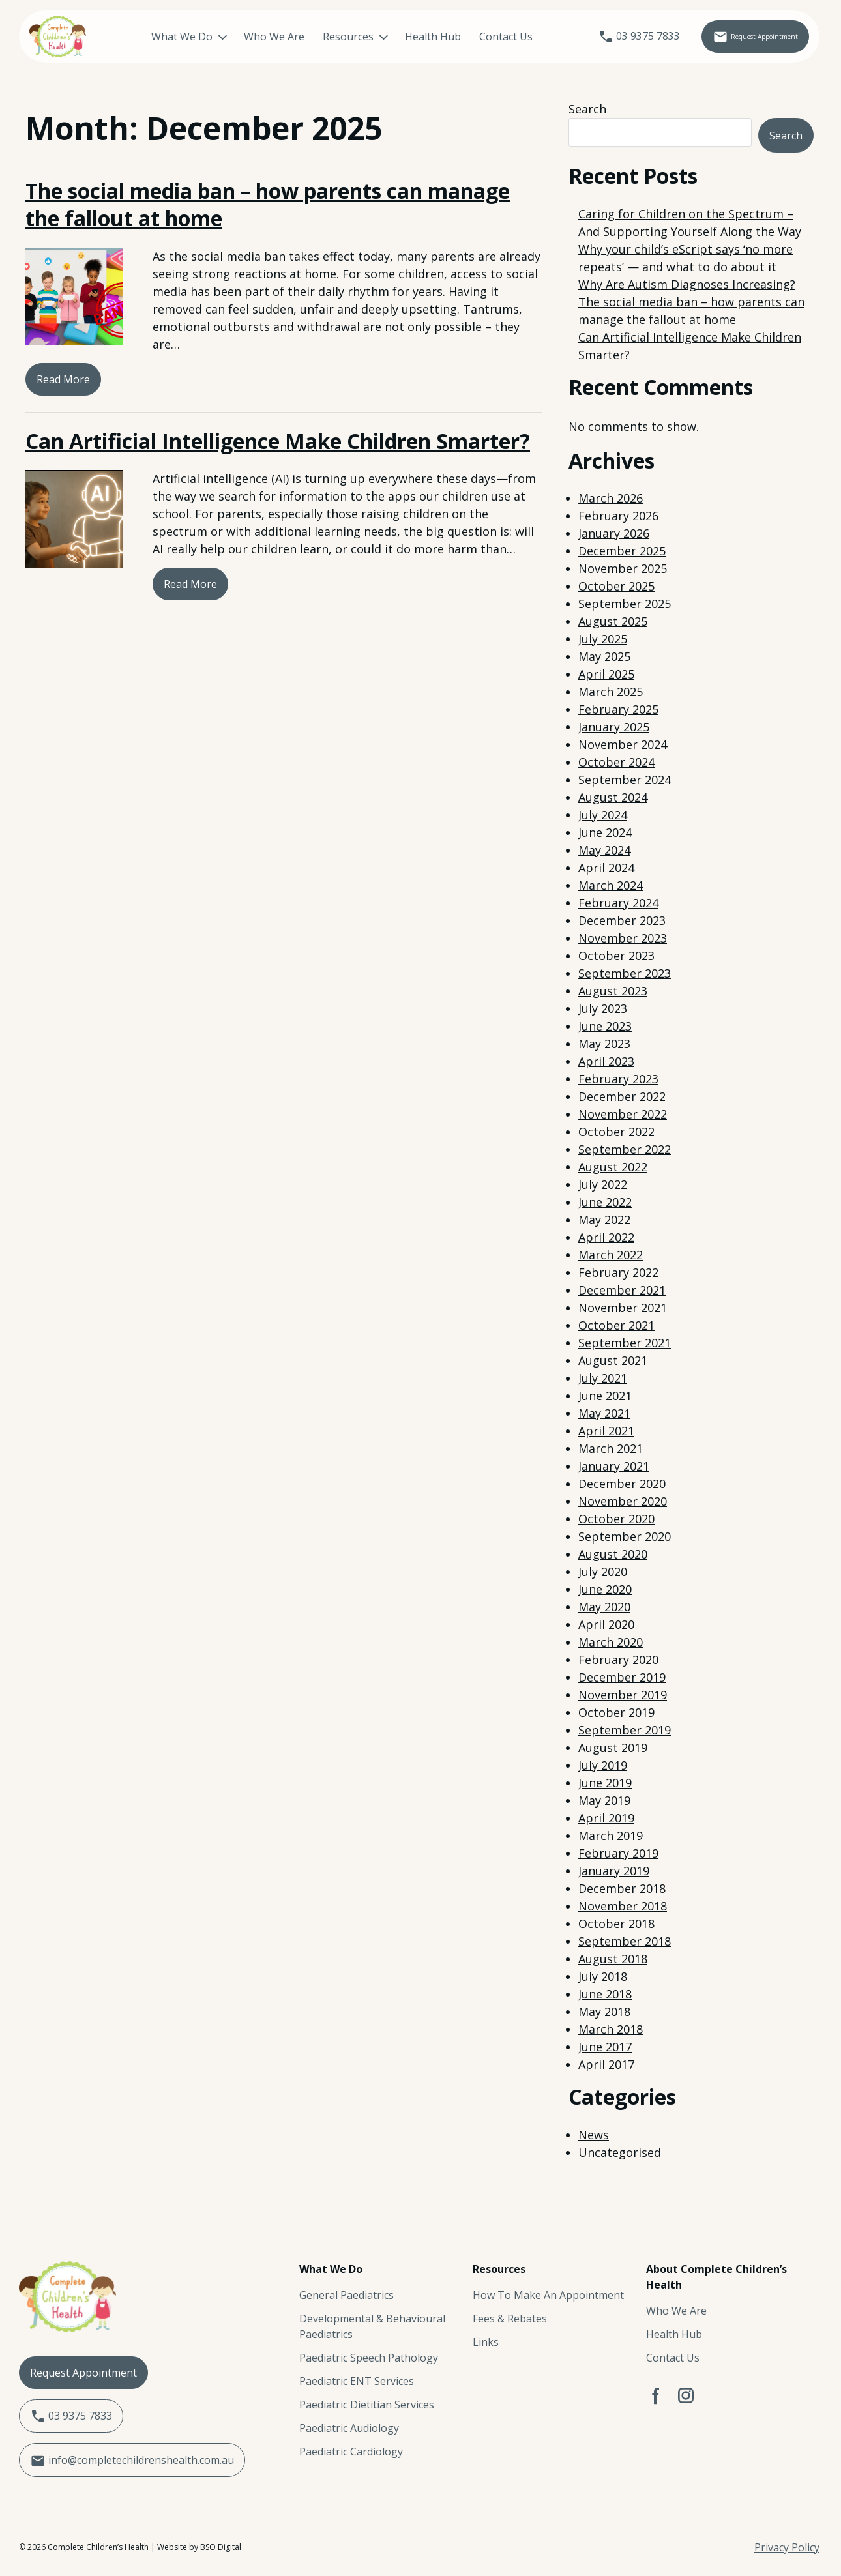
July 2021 (602, 1378)
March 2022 (610, 1255)
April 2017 (606, 2064)
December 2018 (622, 1888)
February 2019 (618, 1853)
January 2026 (613, 533)
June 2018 (605, 1994)
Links (486, 2342)
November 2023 (622, 938)
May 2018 (604, 2011)
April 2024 (606, 867)
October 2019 (616, 1712)
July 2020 (602, 1571)
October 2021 (616, 1325)
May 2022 (604, 1219)
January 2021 (613, 1466)
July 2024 (602, 815)
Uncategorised (619, 2152)
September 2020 (624, 1536)
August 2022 (612, 1167)
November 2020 (622, 1501)
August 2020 (612, 1554)
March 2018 (610, 2029)
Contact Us (486, 36)
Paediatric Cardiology (351, 2451)
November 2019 (622, 1695)
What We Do (162, 36)
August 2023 (612, 991)
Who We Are (254, 36)
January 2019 (613, 1871)
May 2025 (604, 656)
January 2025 (613, 727)
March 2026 (610, 498)
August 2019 (612, 1747)
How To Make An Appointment (548, 2295)
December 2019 (622, 1677)
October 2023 (616, 955)
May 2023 (604, 1043)
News (593, 2135)
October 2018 (616, 1923)
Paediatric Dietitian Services (366, 2404)
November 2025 (622, 568)
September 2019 (624, 1730)
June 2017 (605, 2047)
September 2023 (624, 973)
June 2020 (605, 1589)
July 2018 (602, 1976)
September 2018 (624, 1941)
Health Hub (413, 36)
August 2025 (612, 621)
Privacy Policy (786, 2547)
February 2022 (618, 1272)
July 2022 (602, 1184)
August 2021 (612, 1360)
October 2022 (616, 1131)
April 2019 (606, 1818)
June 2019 (605, 1783)
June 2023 (605, 1026)
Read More (63, 379)
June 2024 (605, 832)
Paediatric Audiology (349, 2428)
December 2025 (622, 551)
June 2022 (605, 1202)
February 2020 (618, 1659)
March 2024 (610, 885)
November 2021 (622, 1307)
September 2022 (624, 1149)
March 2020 (610, 1642)
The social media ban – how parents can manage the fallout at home (267, 204)
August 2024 (612, 797)
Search (587, 109)
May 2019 (604, 1800)
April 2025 (606, 674)
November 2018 (622, 1906)
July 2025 (602, 639)
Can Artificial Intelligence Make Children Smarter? (277, 441)
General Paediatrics (346, 2295)
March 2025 (610, 691)
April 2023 (606, 1061)
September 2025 (624, 603)
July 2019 (602, 1765)
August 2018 (612, 1959)
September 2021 (624, 1343)
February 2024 (618, 903)
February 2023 (618, 1079)
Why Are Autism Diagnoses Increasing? (686, 284)
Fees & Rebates (510, 2318)
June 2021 (605, 1395)
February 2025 (618, 709)
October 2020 (616, 1519)
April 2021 (606, 1431)
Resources (328, 36)
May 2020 (604, 1607)
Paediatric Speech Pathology (368, 2357)
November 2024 (622, 744)
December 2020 (622, 1483)
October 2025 (616, 586)
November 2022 (622, 1114)
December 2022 (622, 1096)
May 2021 (604, 1413)
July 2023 (602, 1008)
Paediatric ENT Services (356, 2381)
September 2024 (624, 779)
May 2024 (604, 850)
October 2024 (616, 762)
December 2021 (622, 1290)
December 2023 (622, 920)
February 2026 (618, 515)
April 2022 (606, 1237)
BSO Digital (220, 2547)
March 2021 (610, 1448)
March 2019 (610, 1835)
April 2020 (606, 1624)
